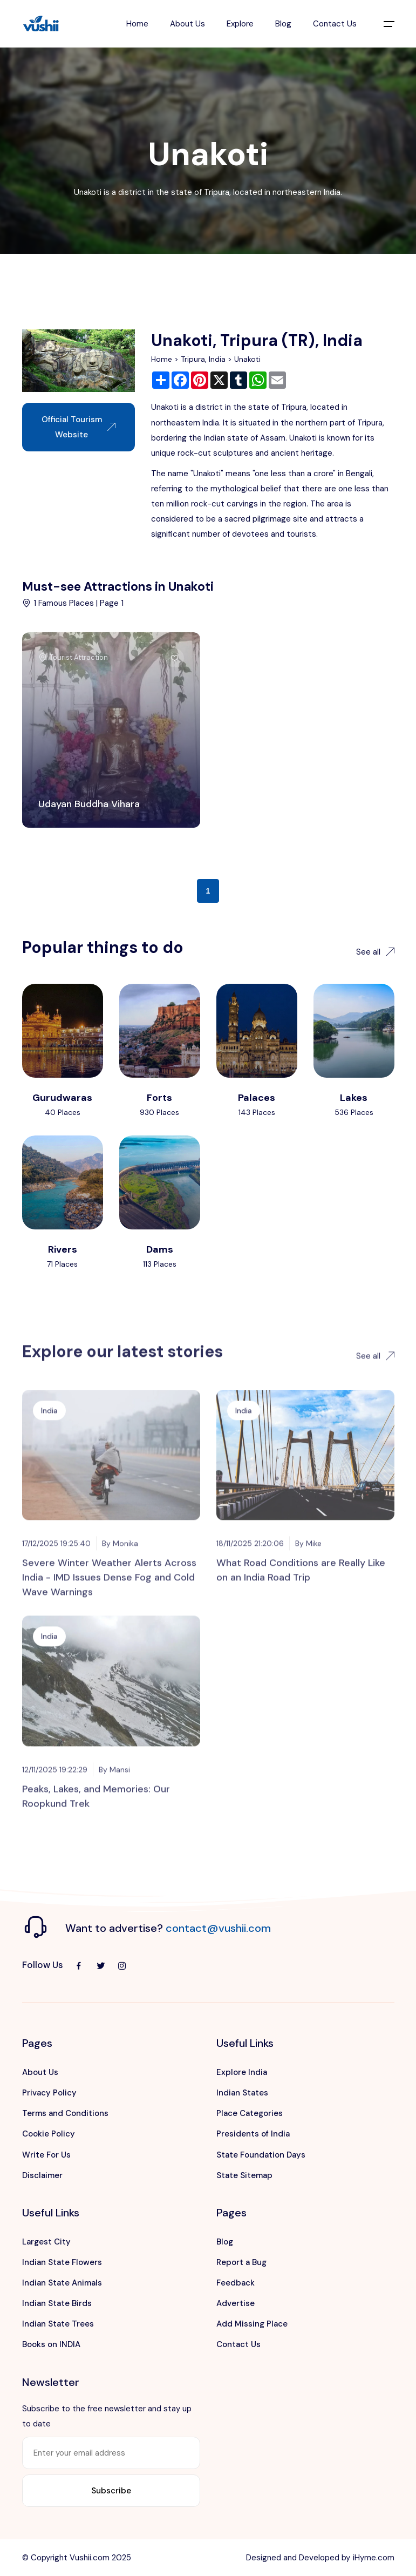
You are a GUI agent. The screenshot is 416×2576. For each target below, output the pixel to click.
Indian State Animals (62, 2282)
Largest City (46, 2241)
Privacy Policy (49, 2092)
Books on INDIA (51, 2344)
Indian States (242, 2092)
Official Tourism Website (79, 427)
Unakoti (247, 359)
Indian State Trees (58, 2323)
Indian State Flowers (62, 2262)
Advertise (235, 2303)
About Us (187, 23)
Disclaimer (42, 2175)
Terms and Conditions (65, 2113)
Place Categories (249, 2113)
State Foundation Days (260, 2154)
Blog (283, 23)
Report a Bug (241, 2262)
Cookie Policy (48, 2133)
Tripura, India (203, 359)
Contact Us (335, 23)
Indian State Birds (57, 2303)
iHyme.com (373, 2557)
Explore (240, 23)
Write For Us (46, 2154)
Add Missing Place (252, 2323)
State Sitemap (244, 2175)
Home (137, 23)
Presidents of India (253, 2133)
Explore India (241, 2072)
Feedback (235, 2282)
